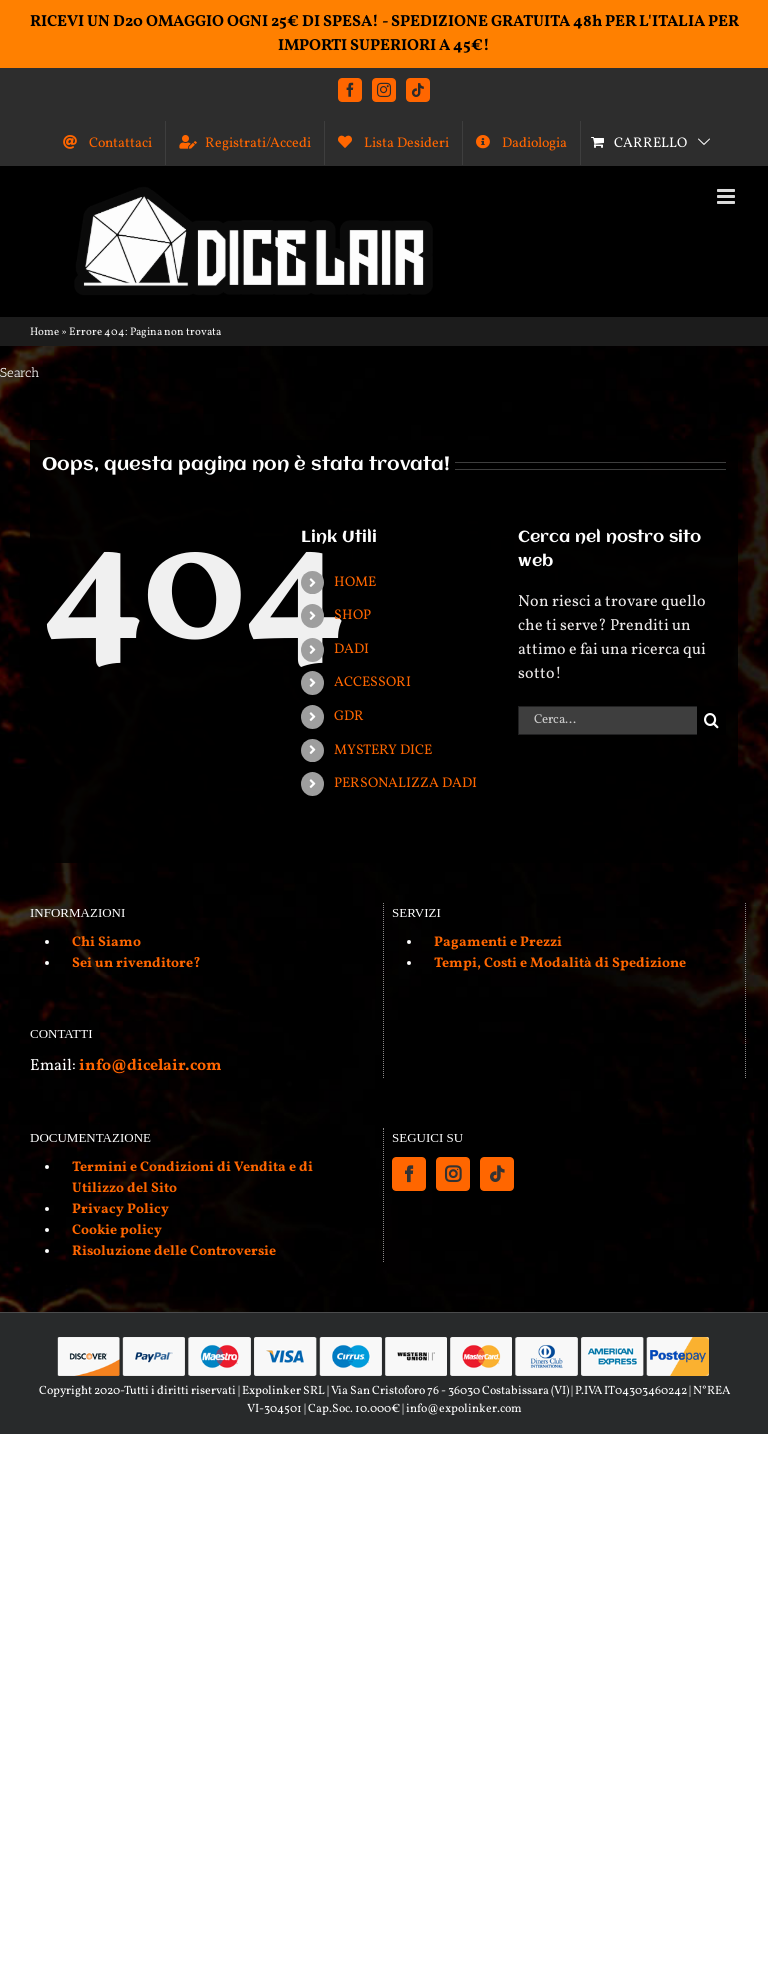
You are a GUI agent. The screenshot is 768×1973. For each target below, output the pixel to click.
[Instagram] (453, 1174)
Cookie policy (117, 1230)
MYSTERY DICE (383, 750)
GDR (349, 716)
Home (44, 332)
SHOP (352, 615)
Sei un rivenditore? (136, 963)
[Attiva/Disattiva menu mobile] (727, 196)
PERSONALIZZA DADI (405, 783)
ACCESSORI (372, 682)
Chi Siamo (106, 942)
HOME (355, 582)
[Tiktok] (497, 1174)
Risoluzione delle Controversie (174, 1251)
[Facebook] (409, 1174)
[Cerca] (711, 720)
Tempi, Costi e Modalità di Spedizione (560, 963)
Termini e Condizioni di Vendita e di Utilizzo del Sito (192, 1178)
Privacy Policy (120, 1209)
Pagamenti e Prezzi (498, 942)
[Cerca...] (607, 720)
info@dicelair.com (150, 1066)
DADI (351, 649)
